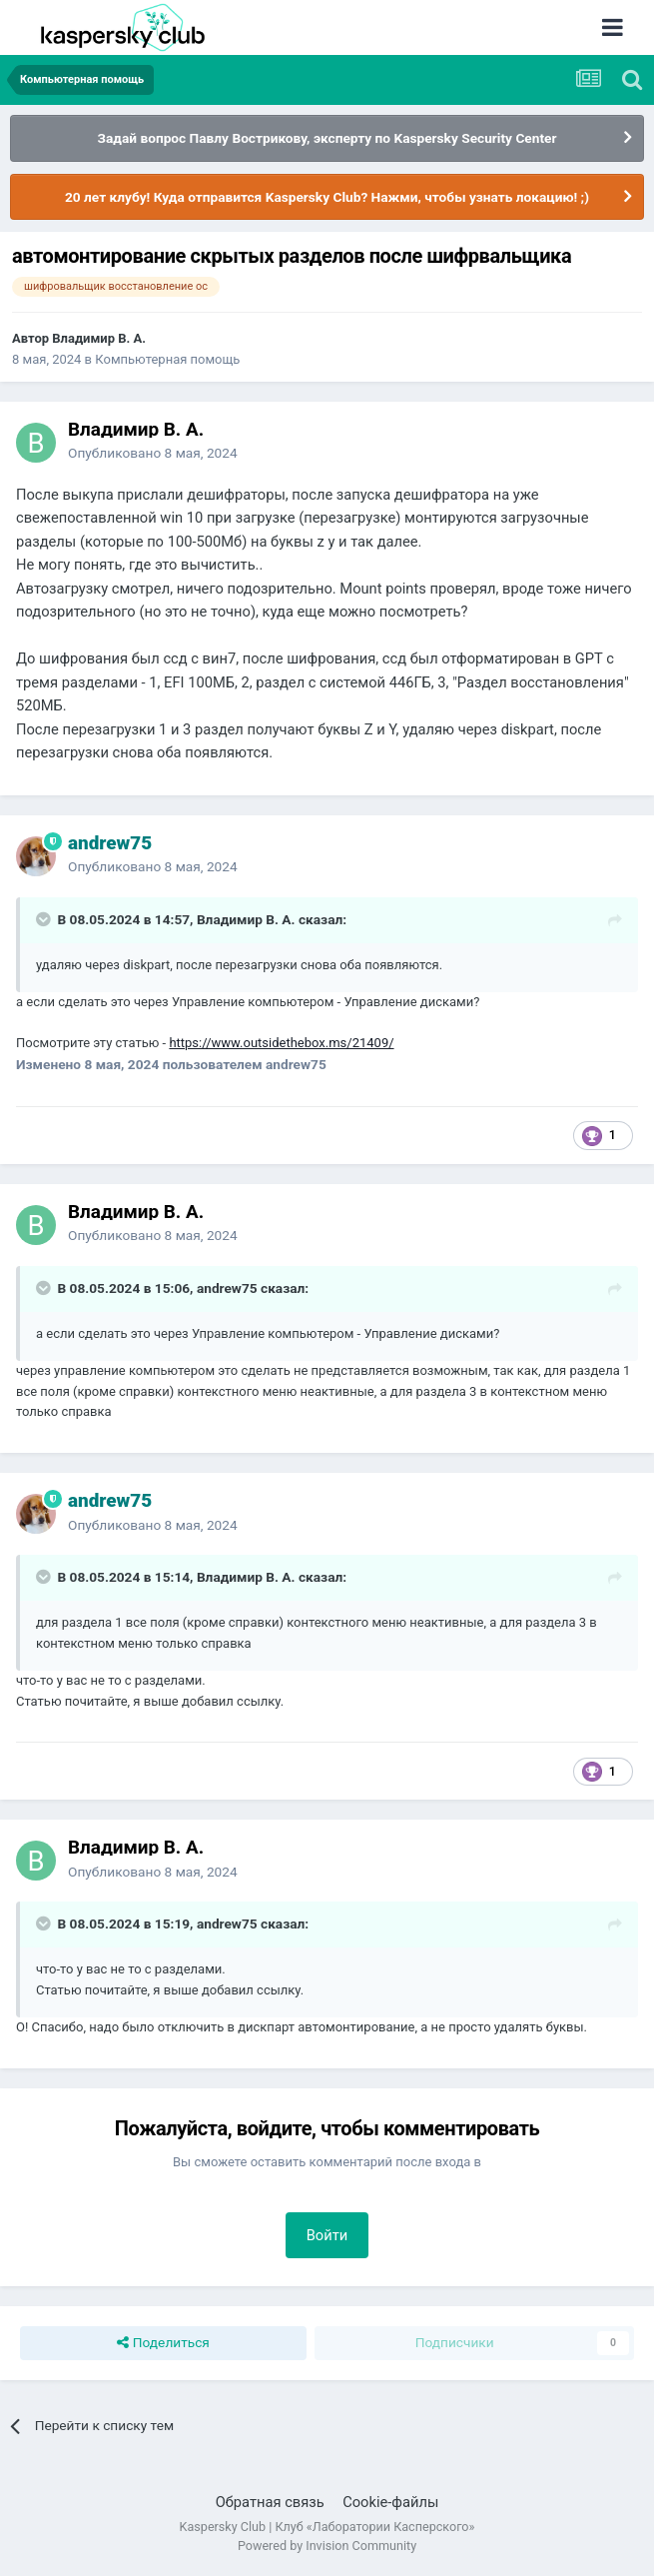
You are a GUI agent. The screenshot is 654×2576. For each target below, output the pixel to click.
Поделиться (163, 2343)
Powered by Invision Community (327, 2545)
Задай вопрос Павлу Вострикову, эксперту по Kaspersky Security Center (327, 138)
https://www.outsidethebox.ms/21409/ (281, 1042)
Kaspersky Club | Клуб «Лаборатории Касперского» (327, 2526)
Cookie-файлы (390, 2502)
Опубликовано (153, 453)
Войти (327, 2235)
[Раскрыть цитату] (45, 919)
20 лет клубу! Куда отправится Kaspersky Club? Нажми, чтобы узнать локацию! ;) (327, 197)
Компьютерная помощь (167, 359)
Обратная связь (270, 2502)
